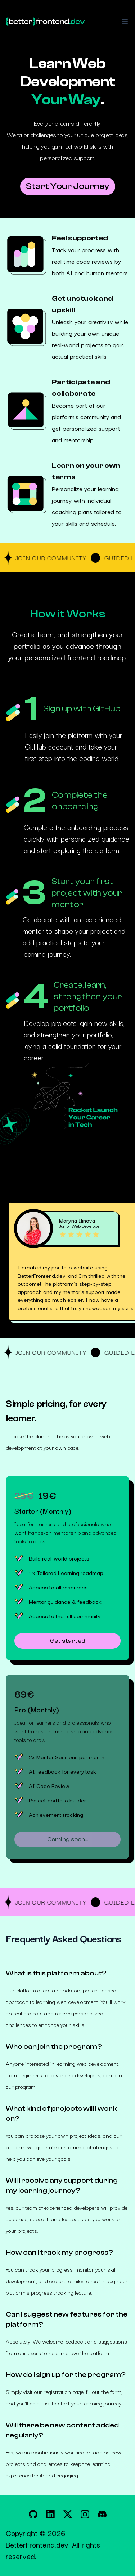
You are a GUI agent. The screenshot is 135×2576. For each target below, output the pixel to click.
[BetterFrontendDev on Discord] (102, 2514)
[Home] (45, 21)
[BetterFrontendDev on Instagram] (85, 2514)
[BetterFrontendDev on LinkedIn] (50, 2514)
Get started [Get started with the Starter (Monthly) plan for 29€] (67, 1641)
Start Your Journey (67, 186)
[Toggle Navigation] (125, 21)
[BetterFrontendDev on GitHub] (33, 2514)
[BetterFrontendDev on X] (67, 2514)
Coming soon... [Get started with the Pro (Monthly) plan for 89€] (67, 1839)
